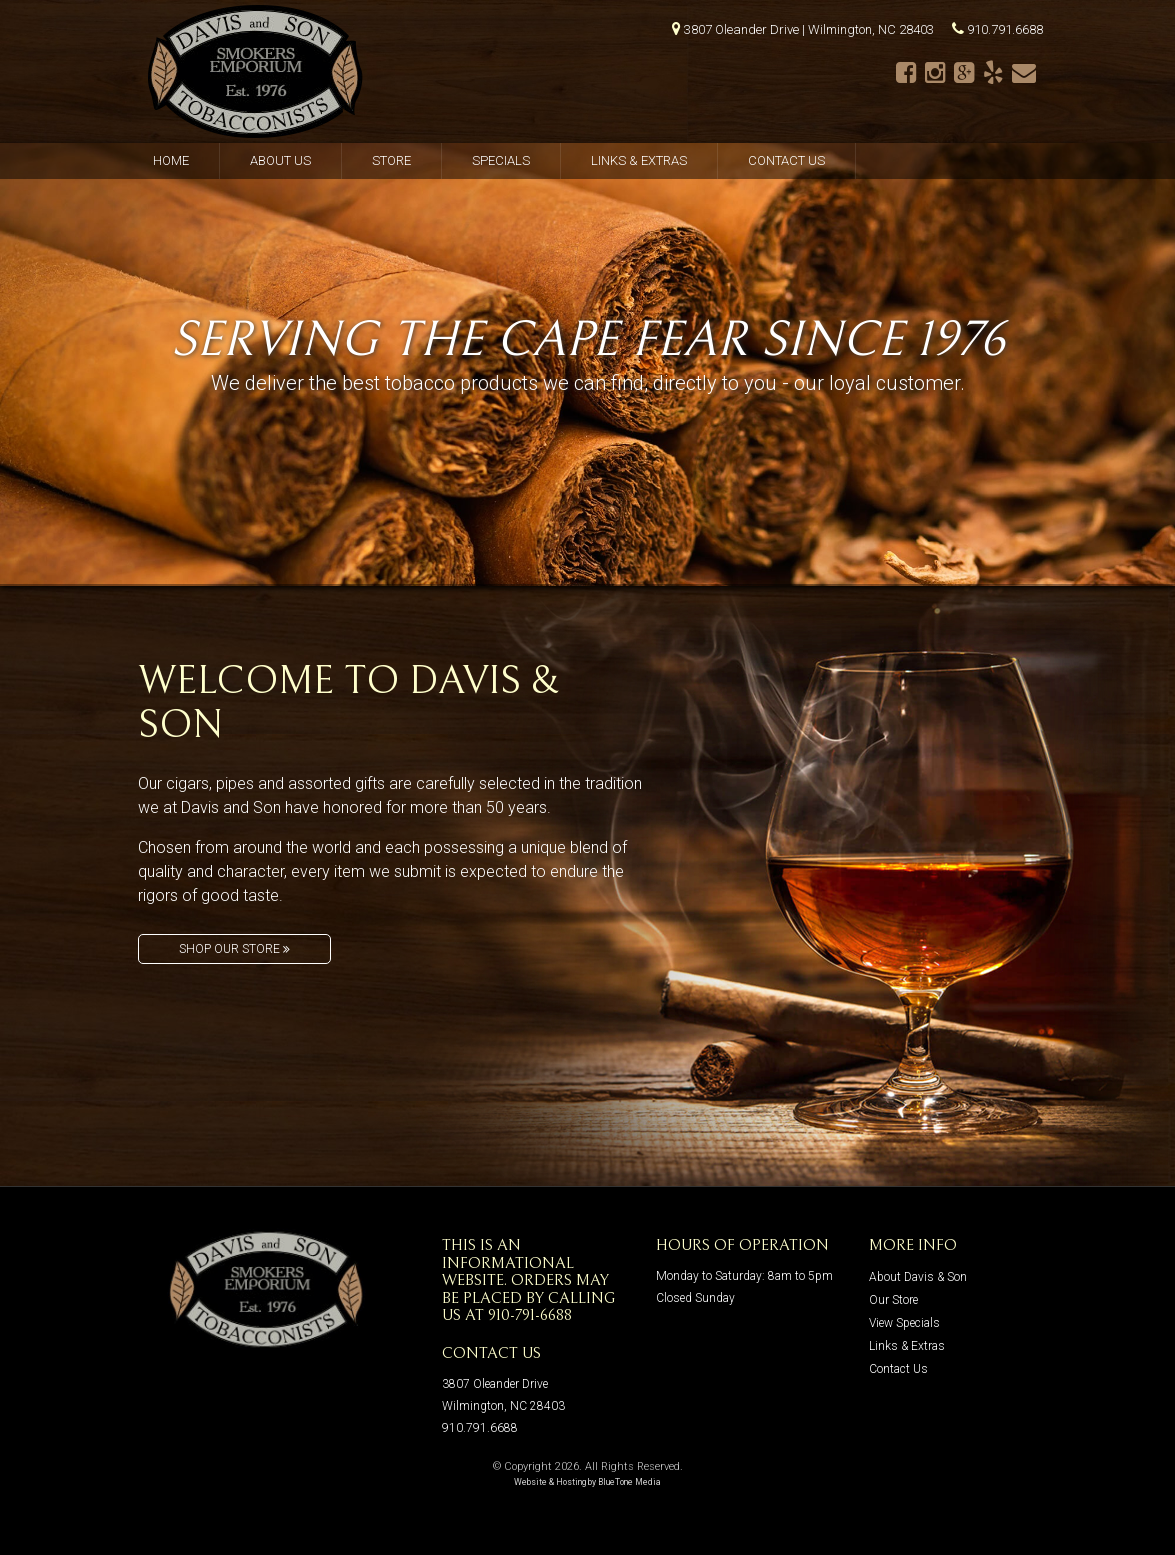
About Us (280, 160)
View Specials (904, 1323)
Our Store (893, 1300)
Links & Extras (639, 160)
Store (391, 160)
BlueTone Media (629, 1482)
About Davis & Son (918, 1277)
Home (171, 160)
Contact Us (786, 160)
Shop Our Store (234, 949)
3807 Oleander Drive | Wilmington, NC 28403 (809, 29)
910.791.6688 (1005, 29)
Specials (501, 160)
